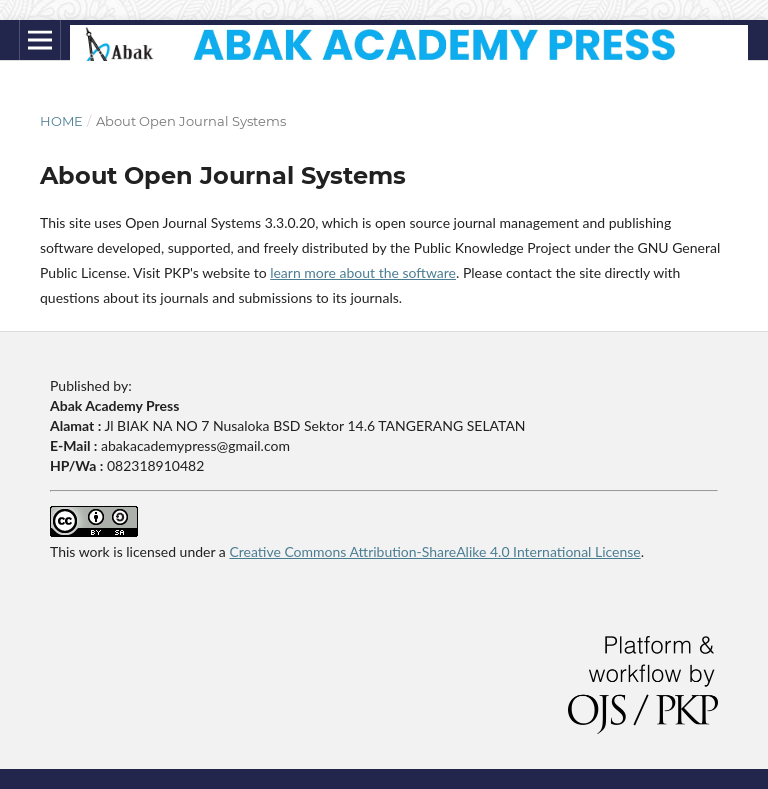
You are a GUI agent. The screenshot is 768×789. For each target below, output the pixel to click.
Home (61, 121)
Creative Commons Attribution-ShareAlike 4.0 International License (434, 551)
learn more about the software (363, 272)
